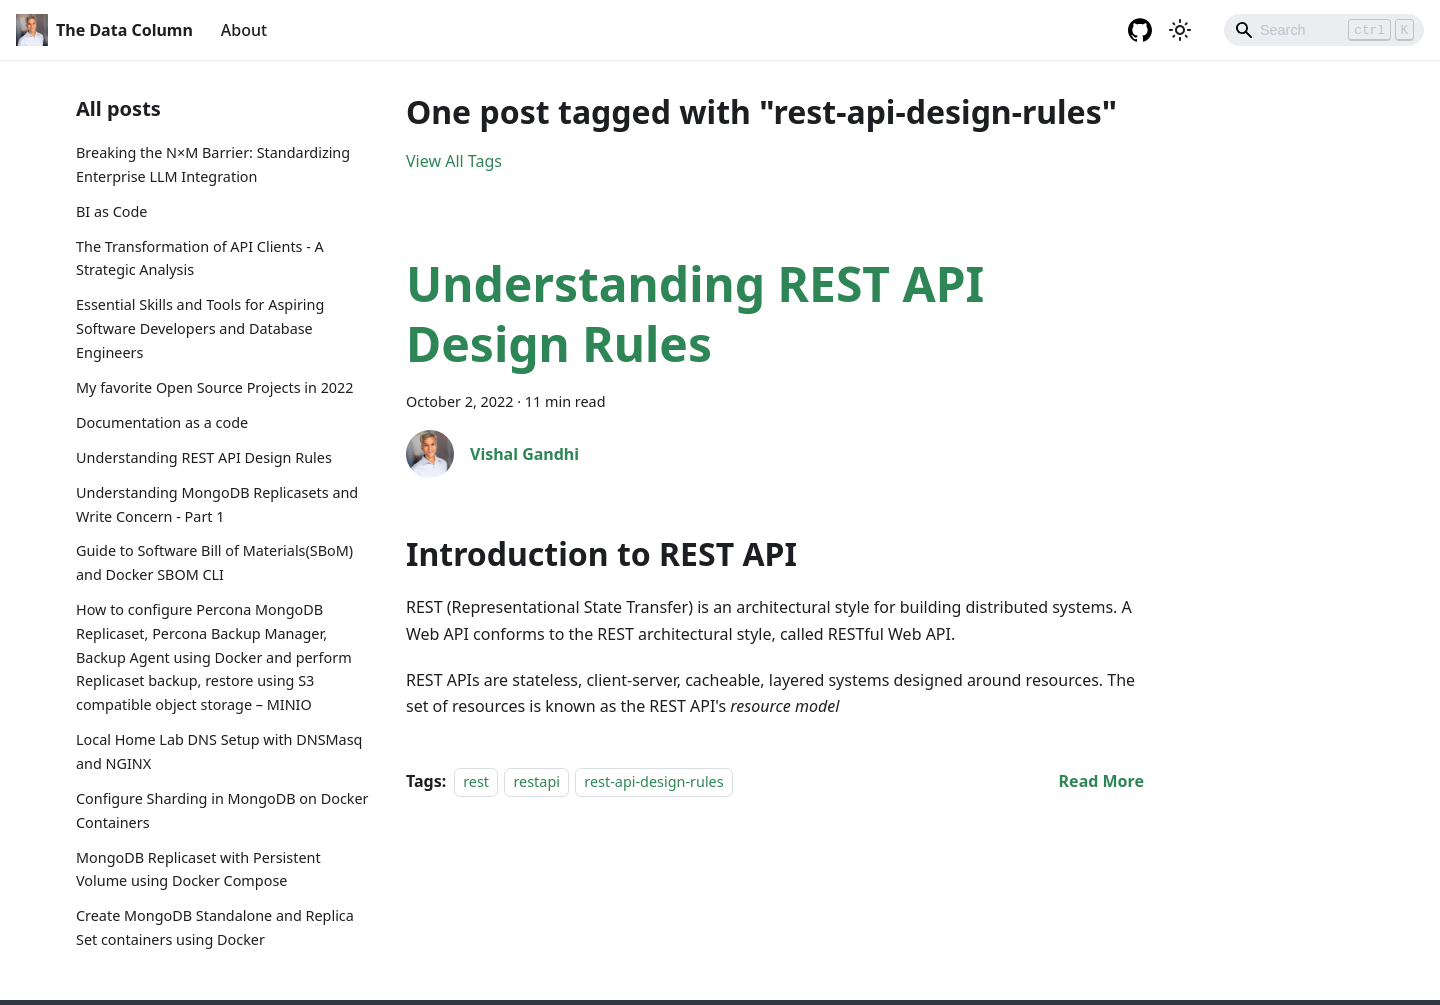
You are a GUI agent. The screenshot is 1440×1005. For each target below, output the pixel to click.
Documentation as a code (162, 422)
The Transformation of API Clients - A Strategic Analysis (200, 258)
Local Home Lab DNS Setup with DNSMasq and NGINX (219, 751)
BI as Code (111, 211)
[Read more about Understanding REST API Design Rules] (1101, 781)
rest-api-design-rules (653, 781)
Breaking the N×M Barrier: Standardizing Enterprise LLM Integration (213, 164)
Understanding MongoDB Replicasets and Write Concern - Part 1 (217, 504)
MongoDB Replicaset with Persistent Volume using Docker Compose (198, 869)
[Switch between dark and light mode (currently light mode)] (1180, 30)
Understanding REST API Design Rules (204, 457)
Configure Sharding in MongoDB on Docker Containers (222, 810)
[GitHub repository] (1140, 30)
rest (476, 781)
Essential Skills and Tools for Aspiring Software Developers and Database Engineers (200, 328)
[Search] (1324, 30)
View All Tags (454, 161)
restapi (536, 781)
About (244, 30)
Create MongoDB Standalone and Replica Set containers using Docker (215, 927)
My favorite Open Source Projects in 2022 (215, 387)
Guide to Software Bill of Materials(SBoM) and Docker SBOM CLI (214, 562)
